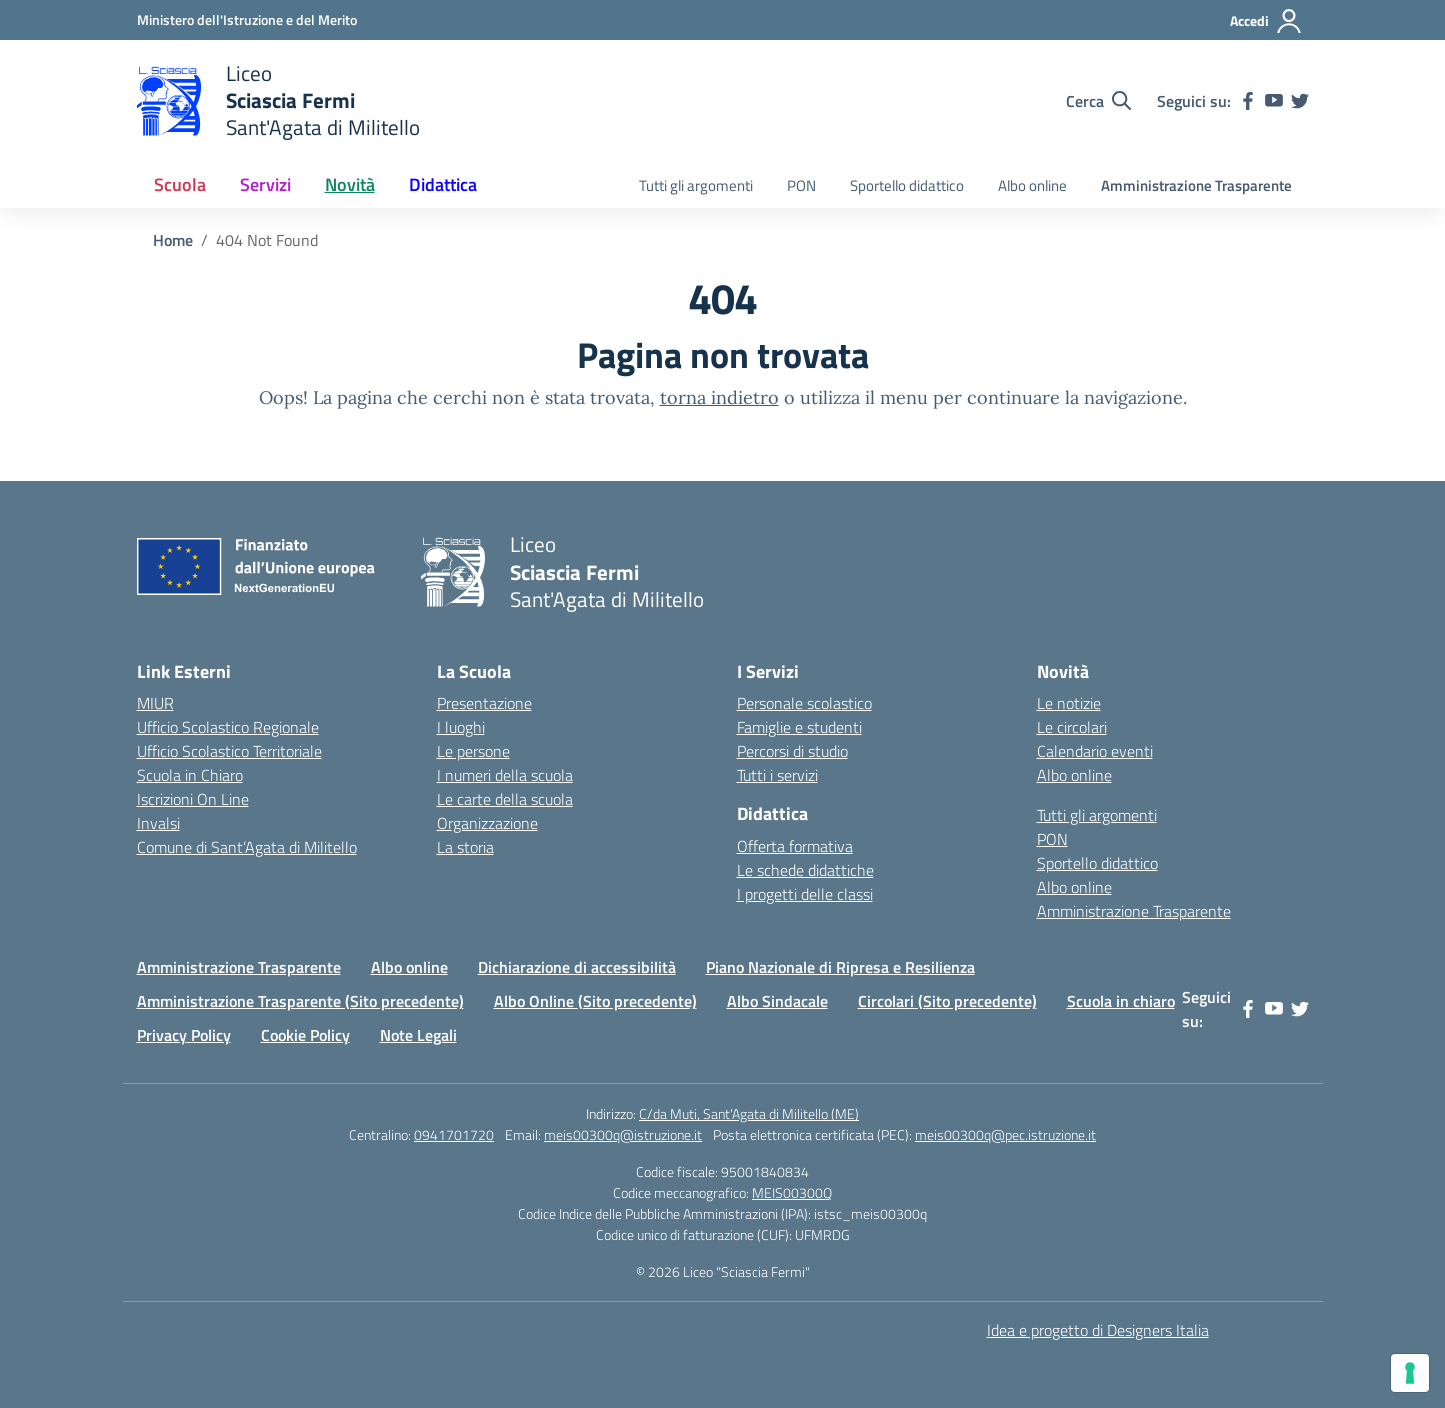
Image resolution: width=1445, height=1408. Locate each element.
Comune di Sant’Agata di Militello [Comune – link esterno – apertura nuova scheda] (247, 847)
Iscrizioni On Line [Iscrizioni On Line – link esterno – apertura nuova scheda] (193, 799)
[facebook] (1248, 101)
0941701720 (454, 1134)
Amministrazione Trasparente (1196, 185)
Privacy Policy (184, 1035)
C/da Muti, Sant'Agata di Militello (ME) (749, 1113)
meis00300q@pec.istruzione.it (1005, 1134)
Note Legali (418, 1035)
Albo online (1032, 185)
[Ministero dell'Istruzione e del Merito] (247, 19)
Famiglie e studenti (799, 727)
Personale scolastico (804, 703)
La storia (465, 847)
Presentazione (484, 703)
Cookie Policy (305, 1035)
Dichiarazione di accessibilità (577, 967)
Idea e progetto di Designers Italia (1098, 1330)
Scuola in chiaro (1121, 1001)
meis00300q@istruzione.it (623, 1134)
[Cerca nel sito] (1098, 101)
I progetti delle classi (805, 894)
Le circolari (1072, 727)
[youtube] (1274, 101)
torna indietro (719, 397)
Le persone (473, 751)
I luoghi (461, 727)
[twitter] (1300, 101)
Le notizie (1069, 703)
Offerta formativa (795, 846)
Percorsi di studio (792, 751)
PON (801, 185)
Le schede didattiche (805, 870)
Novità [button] (350, 184)
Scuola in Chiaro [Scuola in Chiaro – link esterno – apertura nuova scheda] (190, 775)
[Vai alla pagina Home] (173, 240)
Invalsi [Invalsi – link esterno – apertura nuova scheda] (158, 823)
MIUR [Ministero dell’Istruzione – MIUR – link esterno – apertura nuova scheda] (155, 703)
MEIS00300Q (792, 1192)
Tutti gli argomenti (696, 185)
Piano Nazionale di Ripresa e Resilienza (840, 967)
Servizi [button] (265, 184)
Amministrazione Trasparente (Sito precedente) (300, 1001)
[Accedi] (1266, 21)
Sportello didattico (907, 185)
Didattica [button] (443, 184)
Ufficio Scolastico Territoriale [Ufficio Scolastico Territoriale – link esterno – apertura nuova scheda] (229, 751)
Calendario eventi (1095, 751)
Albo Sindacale (777, 1001)
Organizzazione (487, 823)
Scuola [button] (180, 184)
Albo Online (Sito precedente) (595, 1001)
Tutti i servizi (777, 775)
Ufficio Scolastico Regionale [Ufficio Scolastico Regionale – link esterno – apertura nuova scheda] (228, 727)
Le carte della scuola (505, 799)
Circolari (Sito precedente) (947, 1001)
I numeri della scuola (505, 775)
